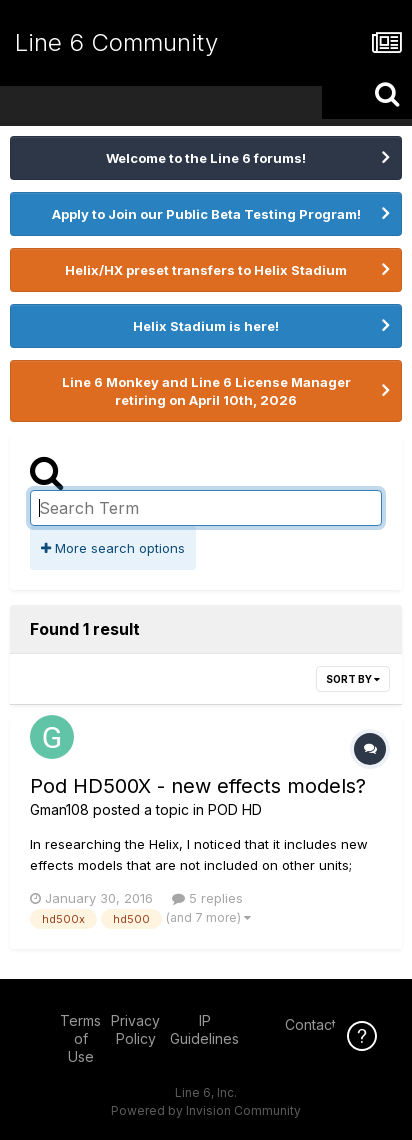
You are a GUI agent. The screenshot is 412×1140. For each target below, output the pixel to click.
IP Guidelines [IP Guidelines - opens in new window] (204, 1029)
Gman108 (59, 809)
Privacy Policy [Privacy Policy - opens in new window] (135, 1029)
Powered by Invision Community (206, 1110)
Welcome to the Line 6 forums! (206, 158)
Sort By (353, 679)
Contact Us (321, 1024)
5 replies (207, 898)
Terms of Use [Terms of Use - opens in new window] (80, 1038)
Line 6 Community (116, 42)
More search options (113, 548)
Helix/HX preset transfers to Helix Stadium (206, 270)
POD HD (235, 809)
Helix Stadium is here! (206, 326)
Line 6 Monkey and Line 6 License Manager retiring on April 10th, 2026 (206, 391)
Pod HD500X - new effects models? (198, 786)
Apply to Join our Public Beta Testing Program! (206, 214)
